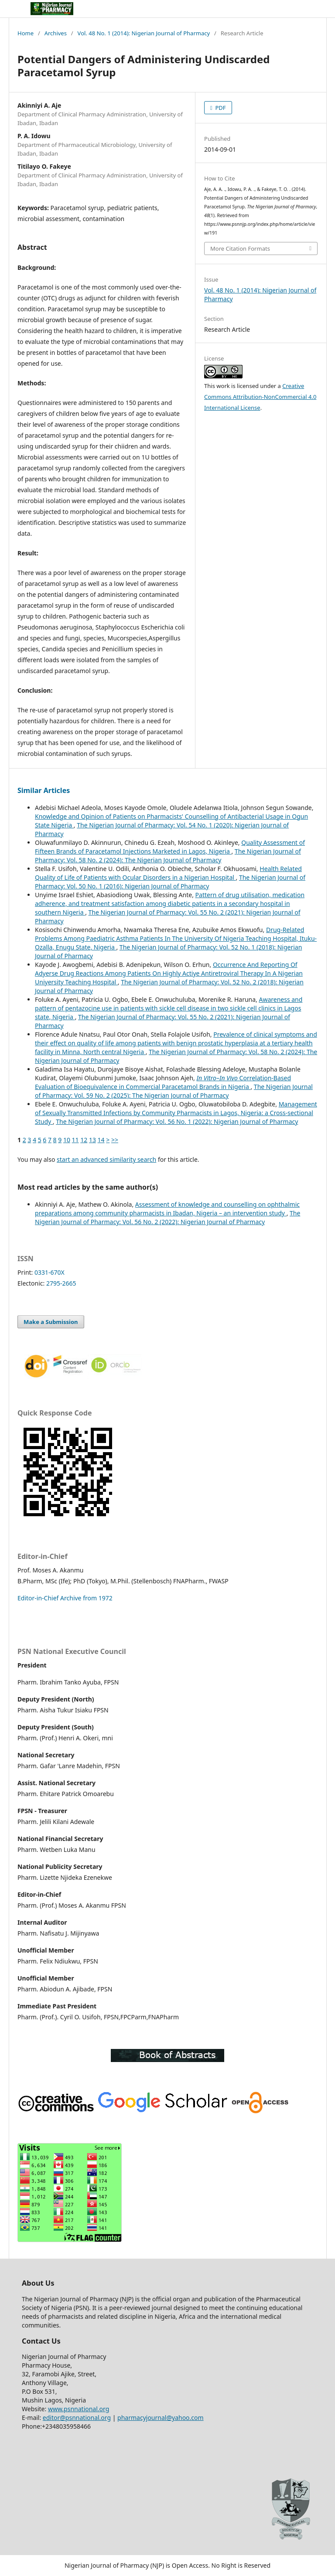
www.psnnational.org (78, 2409)
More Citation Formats (240, 248)
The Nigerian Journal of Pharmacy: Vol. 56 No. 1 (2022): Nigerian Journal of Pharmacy (177, 1121)
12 (83, 1140)
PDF (220, 108)
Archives (55, 33)
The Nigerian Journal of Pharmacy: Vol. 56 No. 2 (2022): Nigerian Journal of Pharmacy (167, 1217)
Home (25, 33)
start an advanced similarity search (106, 1159)
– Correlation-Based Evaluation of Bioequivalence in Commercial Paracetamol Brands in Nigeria (163, 1082)
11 (75, 1140)
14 (101, 1140)
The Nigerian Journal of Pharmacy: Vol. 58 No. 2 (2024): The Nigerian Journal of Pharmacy (168, 855)
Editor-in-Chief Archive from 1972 (65, 1598)
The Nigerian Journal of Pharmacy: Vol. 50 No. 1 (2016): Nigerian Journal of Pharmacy (170, 881)
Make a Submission (51, 1322)
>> (114, 1140)
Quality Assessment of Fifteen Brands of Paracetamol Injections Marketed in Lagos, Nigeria (170, 846)
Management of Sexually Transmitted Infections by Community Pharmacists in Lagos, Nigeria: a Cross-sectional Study (176, 1113)
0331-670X (49, 1272)
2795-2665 (61, 1283)
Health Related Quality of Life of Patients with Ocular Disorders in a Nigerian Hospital (168, 872)
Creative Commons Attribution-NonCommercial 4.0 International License (260, 397)
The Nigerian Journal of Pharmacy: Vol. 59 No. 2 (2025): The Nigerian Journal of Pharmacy (174, 1090)
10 (66, 1140)
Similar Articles (43, 790)
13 (92, 1140)
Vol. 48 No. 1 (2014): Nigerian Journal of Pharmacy (144, 33)
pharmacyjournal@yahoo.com (160, 2417)
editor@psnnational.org (77, 2417)
